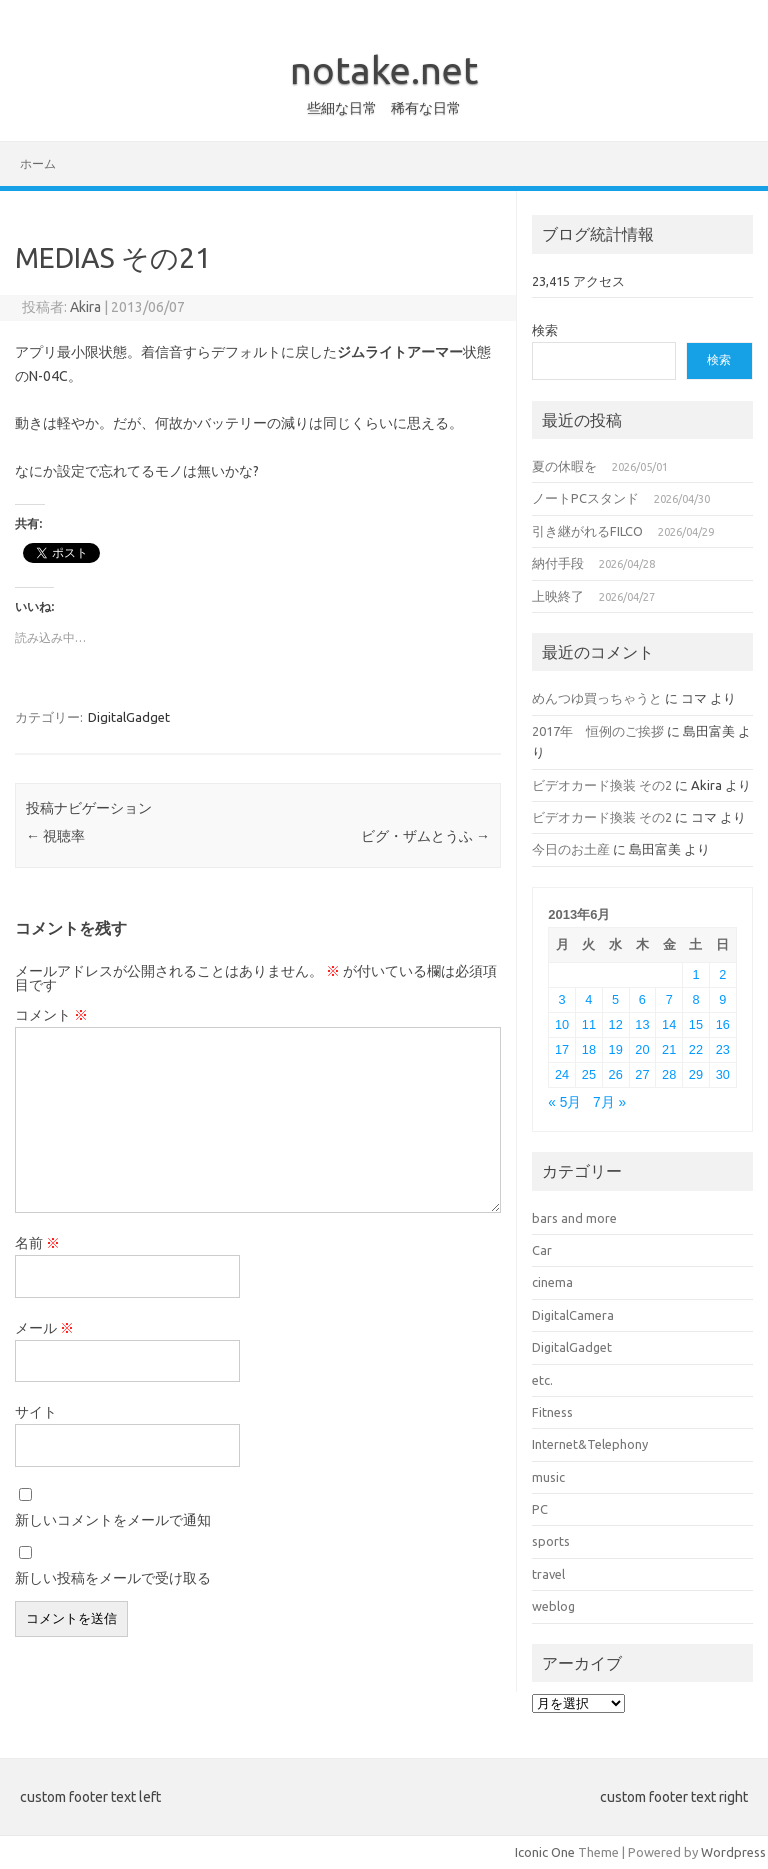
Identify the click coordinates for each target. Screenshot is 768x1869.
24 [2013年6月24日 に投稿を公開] (562, 1074)
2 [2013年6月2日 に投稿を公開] (722, 974)
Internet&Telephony (590, 1444)
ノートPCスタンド (585, 498)
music (548, 1477)
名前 (37, 1243)
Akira (85, 307)
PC (540, 1509)
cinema (552, 1282)
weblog (553, 1606)
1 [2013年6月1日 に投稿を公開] (695, 974)
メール (44, 1328)
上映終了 (558, 596)
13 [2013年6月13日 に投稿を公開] (642, 1024)
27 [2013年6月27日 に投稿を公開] (642, 1074)
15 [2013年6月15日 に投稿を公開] (696, 1024)
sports (551, 1541)
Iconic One (545, 1852)
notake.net (384, 70)
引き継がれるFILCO (587, 531)
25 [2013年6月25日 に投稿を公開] (589, 1074)
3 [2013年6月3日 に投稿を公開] (562, 999)
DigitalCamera (573, 1315)
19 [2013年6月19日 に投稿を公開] (616, 1049)
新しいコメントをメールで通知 (113, 1520)
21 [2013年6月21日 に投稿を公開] (669, 1049)
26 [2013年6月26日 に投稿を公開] (616, 1074)
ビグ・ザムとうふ (425, 836)
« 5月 (564, 1102)
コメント (51, 1015)
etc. (542, 1380)
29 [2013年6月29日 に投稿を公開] (696, 1074)
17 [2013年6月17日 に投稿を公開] (562, 1049)
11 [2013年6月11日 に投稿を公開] (589, 1024)
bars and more (574, 1218)
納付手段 (558, 563)
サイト (36, 1412)
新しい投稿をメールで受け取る (113, 1578)
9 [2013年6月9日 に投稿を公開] (722, 999)
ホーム (38, 163)
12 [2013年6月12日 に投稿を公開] (616, 1024)
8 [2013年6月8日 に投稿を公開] (695, 999)
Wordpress (733, 1852)
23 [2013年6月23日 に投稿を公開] (723, 1049)
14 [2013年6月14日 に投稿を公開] (669, 1024)
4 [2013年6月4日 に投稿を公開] (588, 999)
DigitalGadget (129, 717)
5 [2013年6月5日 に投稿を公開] (615, 999)
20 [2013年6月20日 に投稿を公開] (642, 1049)
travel (548, 1574)
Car (542, 1250)
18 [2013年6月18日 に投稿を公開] (589, 1049)
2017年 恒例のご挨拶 (598, 731)
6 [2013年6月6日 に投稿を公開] (642, 999)
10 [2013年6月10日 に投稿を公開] (562, 1024)
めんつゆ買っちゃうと (597, 698)
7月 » (609, 1102)
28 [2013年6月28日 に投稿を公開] (669, 1074)
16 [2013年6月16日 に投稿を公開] (723, 1024)
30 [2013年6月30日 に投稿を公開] (723, 1074)
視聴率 (55, 836)
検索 (545, 330)
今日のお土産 (571, 849)
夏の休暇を (564, 466)
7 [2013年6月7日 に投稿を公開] (669, 999)
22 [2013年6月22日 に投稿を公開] (696, 1049)
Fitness (552, 1412)
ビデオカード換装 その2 (602, 785)
